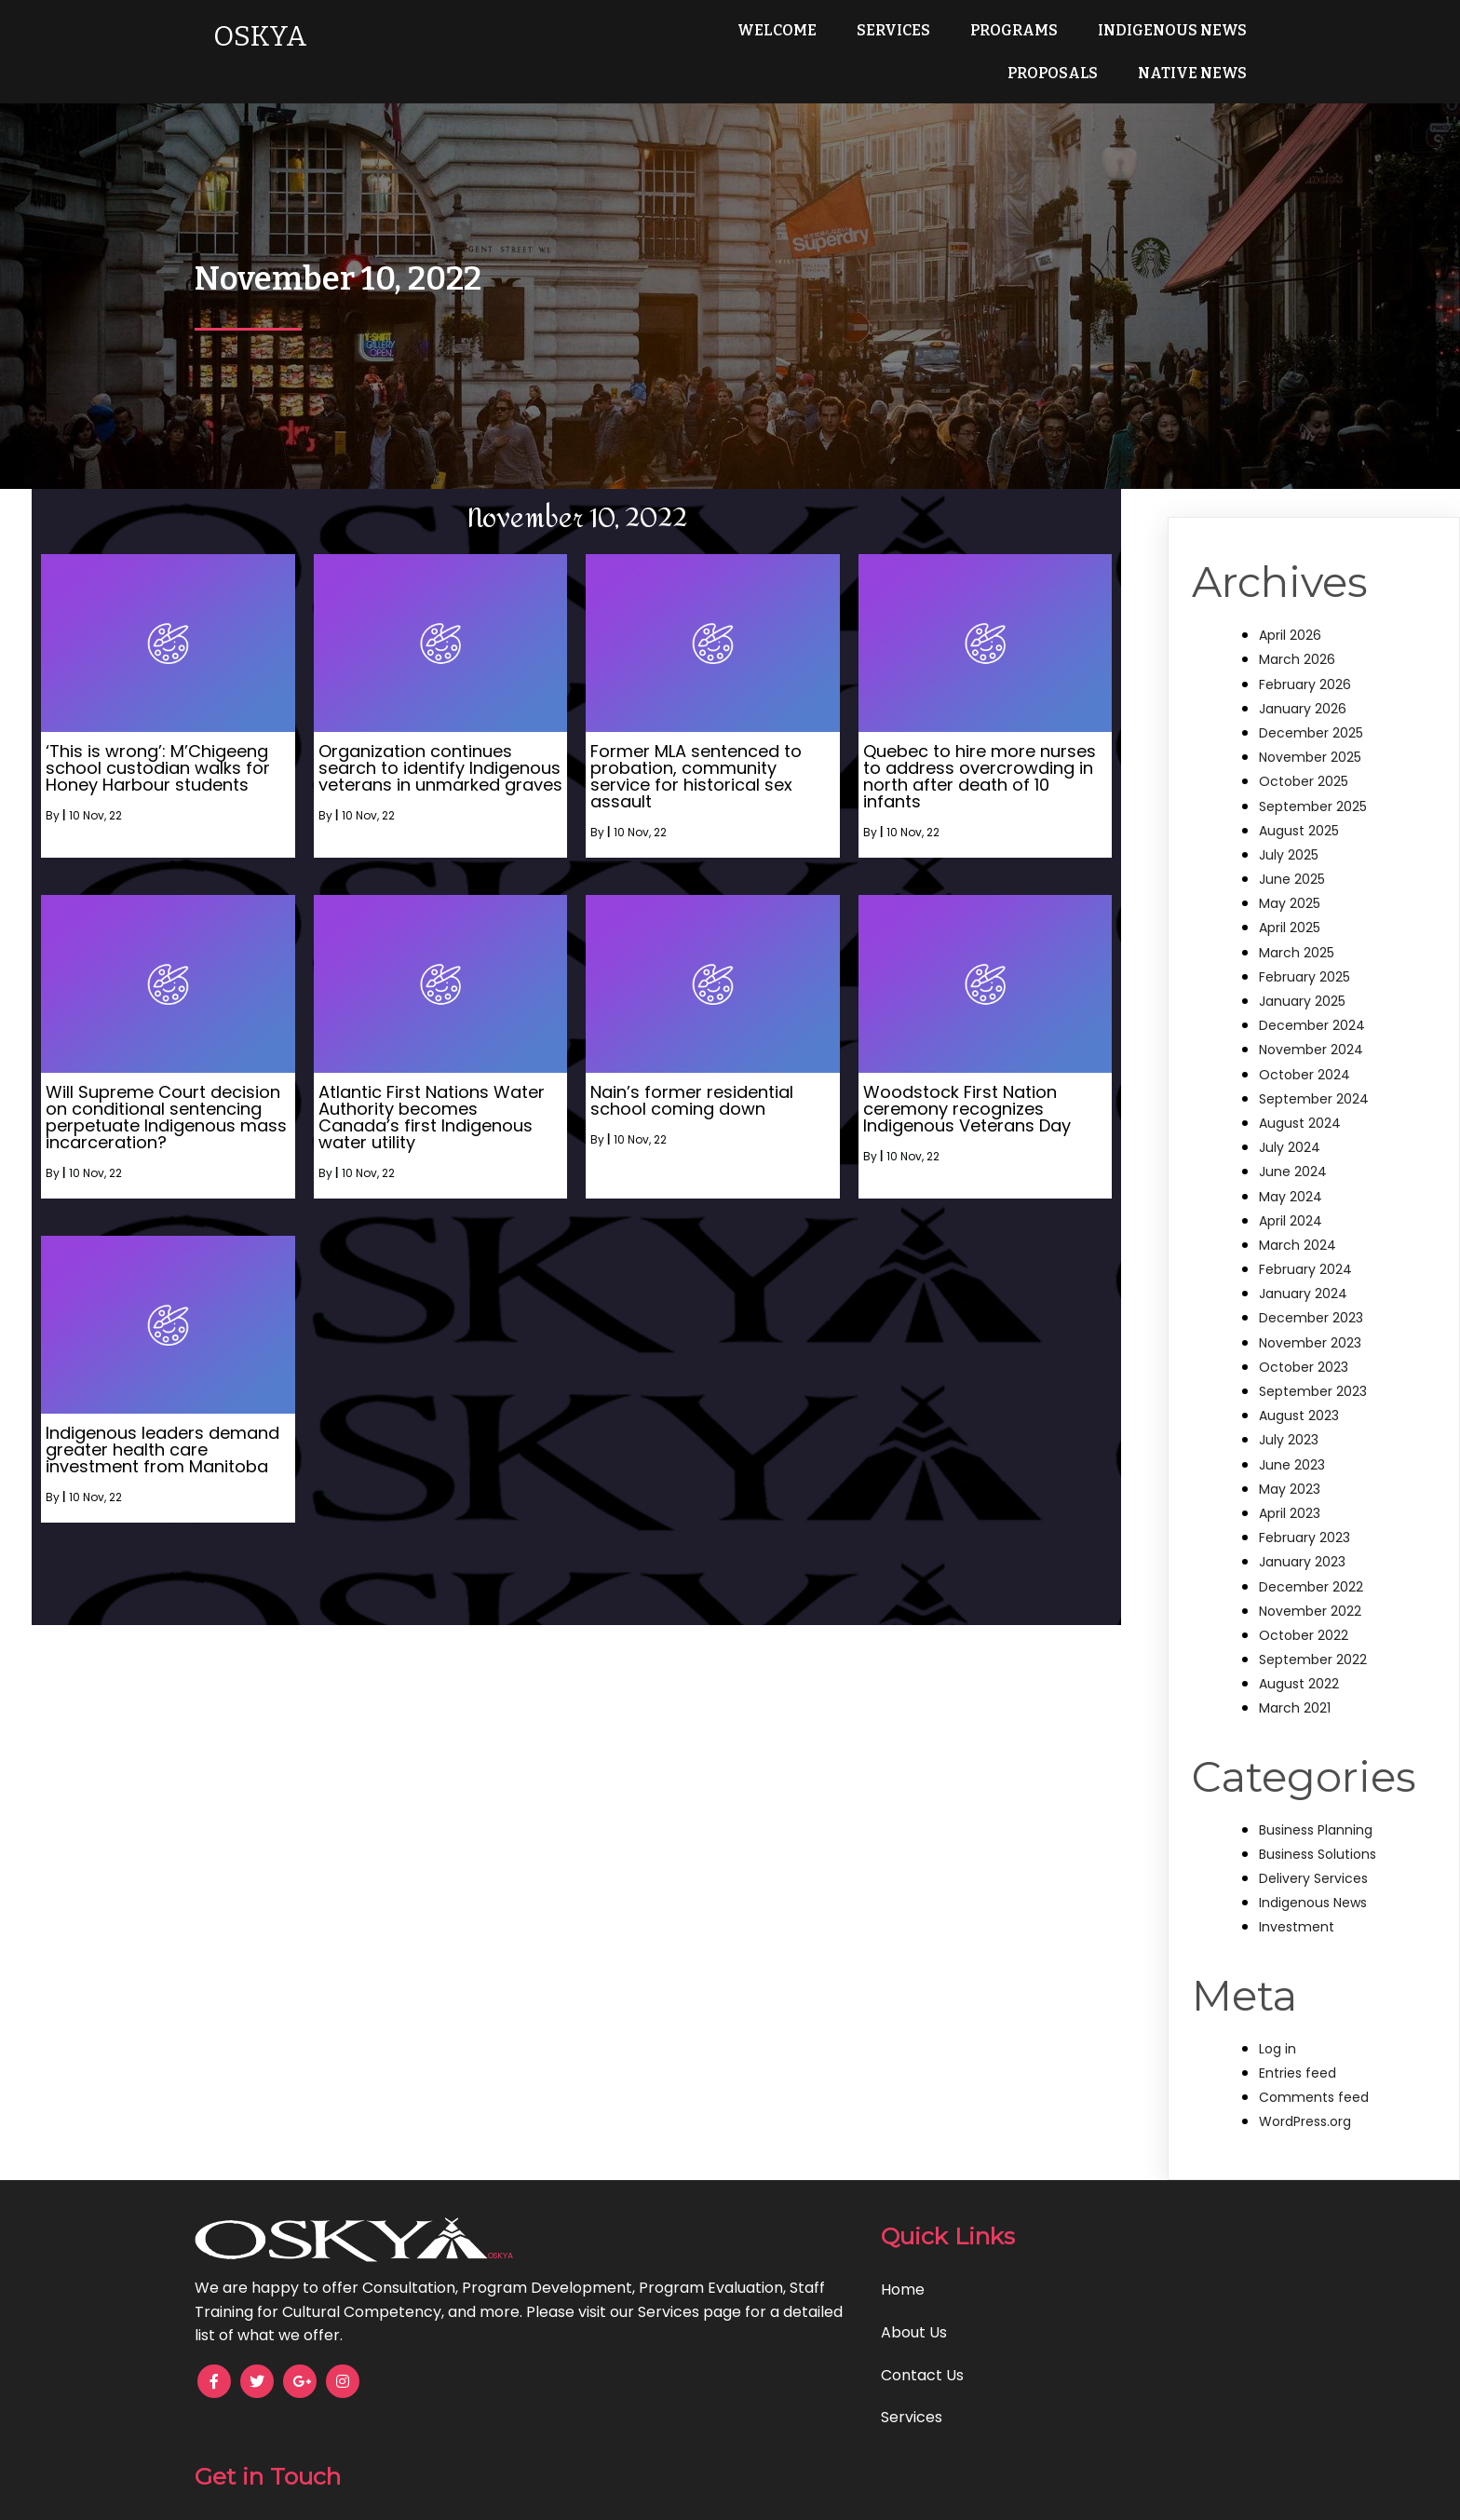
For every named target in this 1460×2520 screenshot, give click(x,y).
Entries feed (1297, 2073)
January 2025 (1302, 1001)
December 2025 (1311, 733)
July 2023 (1288, 1439)
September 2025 (1313, 806)
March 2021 (1295, 1708)
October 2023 (1303, 1367)
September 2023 (1313, 1391)
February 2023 (1304, 1537)
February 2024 (1305, 1269)
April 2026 (1290, 635)
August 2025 (1299, 830)
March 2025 (1296, 952)
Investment (1296, 1926)
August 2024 (1300, 1123)
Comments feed (1314, 2097)
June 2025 (1292, 879)
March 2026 (1297, 659)
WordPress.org (1305, 2121)
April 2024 (1290, 1221)
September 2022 (1313, 1659)
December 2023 (1311, 1317)
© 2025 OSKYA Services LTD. (730, 2493)
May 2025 (1289, 903)
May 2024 (1290, 1196)
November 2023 (1310, 1343)
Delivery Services (1313, 1878)
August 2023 (1299, 1415)
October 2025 (1303, 781)
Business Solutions (1317, 1854)
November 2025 (1310, 757)
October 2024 (1304, 1074)
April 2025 (1289, 927)
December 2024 (1312, 1025)
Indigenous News (1313, 1902)
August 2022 (1299, 1683)
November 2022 (1310, 1611)
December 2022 (1311, 1587)
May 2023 (1289, 1489)
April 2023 (1289, 1513)
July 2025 (1288, 855)
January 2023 (1302, 1561)
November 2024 (1311, 1049)
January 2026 (1302, 708)
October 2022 (1303, 1635)
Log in (1277, 2048)
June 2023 (1292, 1465)
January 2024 (1303, 1293)
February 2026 (1305, 684)
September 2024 (1314, 1099)
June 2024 (1293, 1171)
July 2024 (1289, 1147)
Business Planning (1315, 1830)
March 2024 (1297, 1245)
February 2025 (1304, 977)
